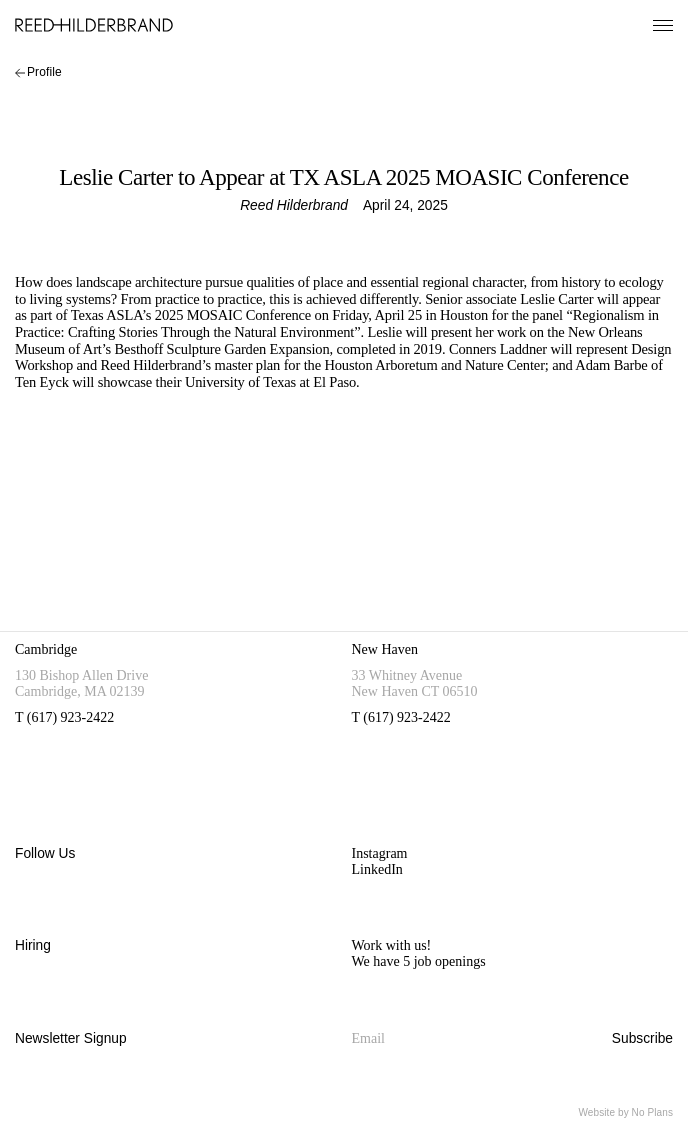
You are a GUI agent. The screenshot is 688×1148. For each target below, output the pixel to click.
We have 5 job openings (419, 961)
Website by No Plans (625, 1112)
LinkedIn (377, 869)
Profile (38, 72)
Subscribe (642, 1038)
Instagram (380, 853)
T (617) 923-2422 (64, 717)
